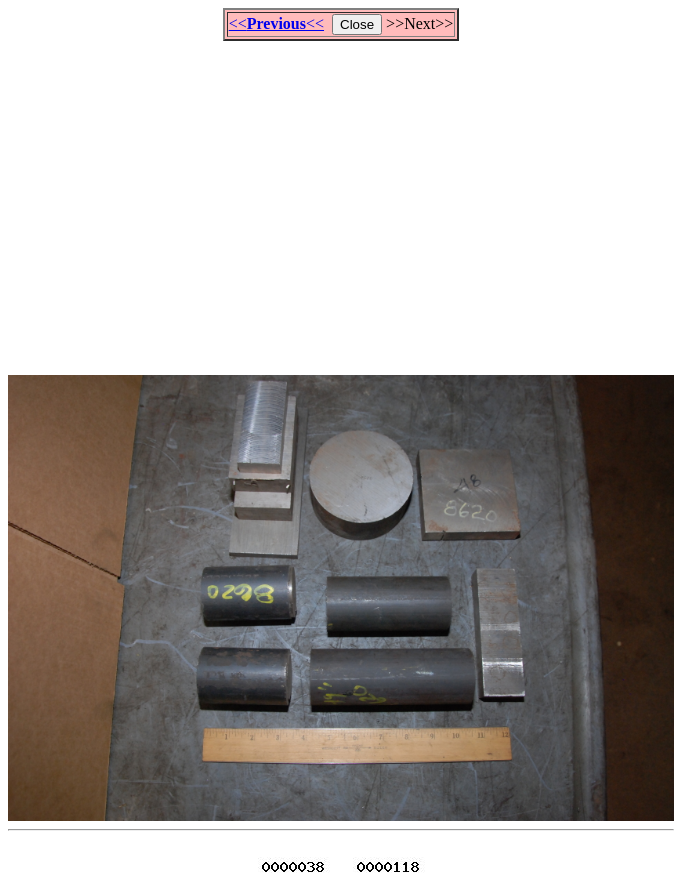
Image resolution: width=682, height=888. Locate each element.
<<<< (276, 23)
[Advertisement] (345, 199)
